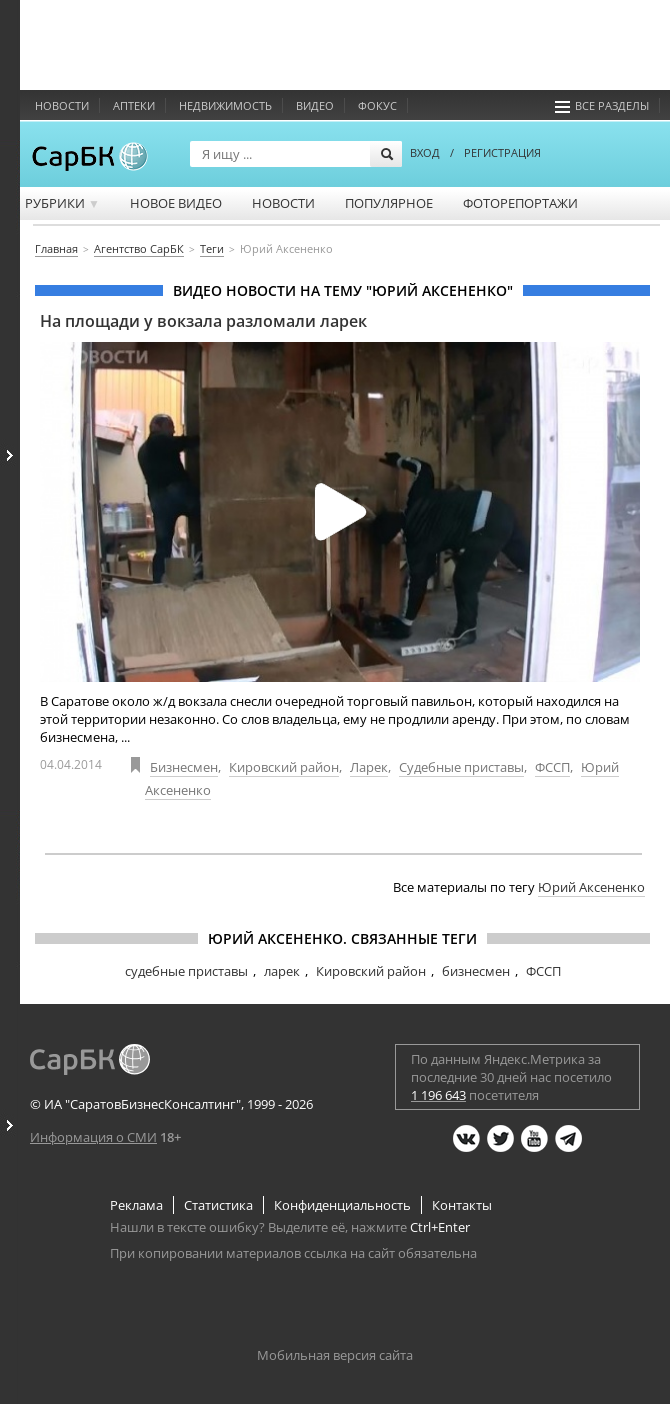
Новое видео (176, 203)
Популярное (389, 203)
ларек (282, 971)
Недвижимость (225, 105)
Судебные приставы (461, 767)
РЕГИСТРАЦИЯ (502, 152)
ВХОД (425, 152)
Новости (62, 105)
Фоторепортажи (520, 203)
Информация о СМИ (93, 1137)
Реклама (136, 1205)
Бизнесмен (184, 767)
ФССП (552, 767)
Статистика (218, 1205)
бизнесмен (476, 971)
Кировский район (284, 767)
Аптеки (134, 105)
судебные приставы (186, 971)
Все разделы (602, 105)
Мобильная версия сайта (335, 1355)
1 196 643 (438, 1095)
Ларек (369, 767)
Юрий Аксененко (591, 887)
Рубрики (62, 203)
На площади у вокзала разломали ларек (203, 321)
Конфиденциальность (342, 1205)
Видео (315, 105)
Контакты (462, 1205)
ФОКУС (377, 105)
